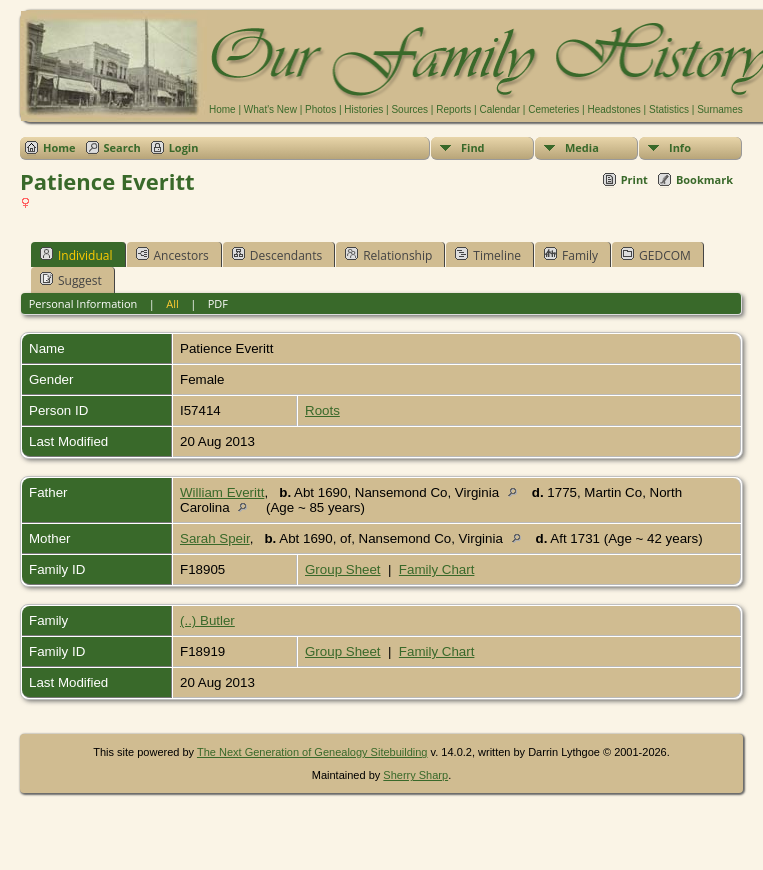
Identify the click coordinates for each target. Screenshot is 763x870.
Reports (453, 109)
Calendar (499, 109)
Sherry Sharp (415, 775)
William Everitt (222, 492)
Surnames (720, 109)
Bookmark (704, 179)
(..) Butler (207, 620)
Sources (409, 109)
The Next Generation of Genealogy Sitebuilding (312, 752)
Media (582, 147)
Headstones (613, 109)
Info (680, 147)
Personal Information (83, 303)
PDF (218, 303)
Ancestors (172, 255)
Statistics (669, 109)
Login (184, 147)
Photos (320, 109)
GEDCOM (656, 255)
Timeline (488, 255)
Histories (363, 109)
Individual (76, 255)
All (172, 303)
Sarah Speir (215, 538)
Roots (322, 410)
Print (634, 179)
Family (571, 255)
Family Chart (437, 569)
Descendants (277, 255)
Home (222, 109)
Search (122, 147)
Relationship (388, 255)
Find (473, 147)
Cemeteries (553, 109)
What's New (270, 109)
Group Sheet (343, 569)
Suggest (71, 280)
